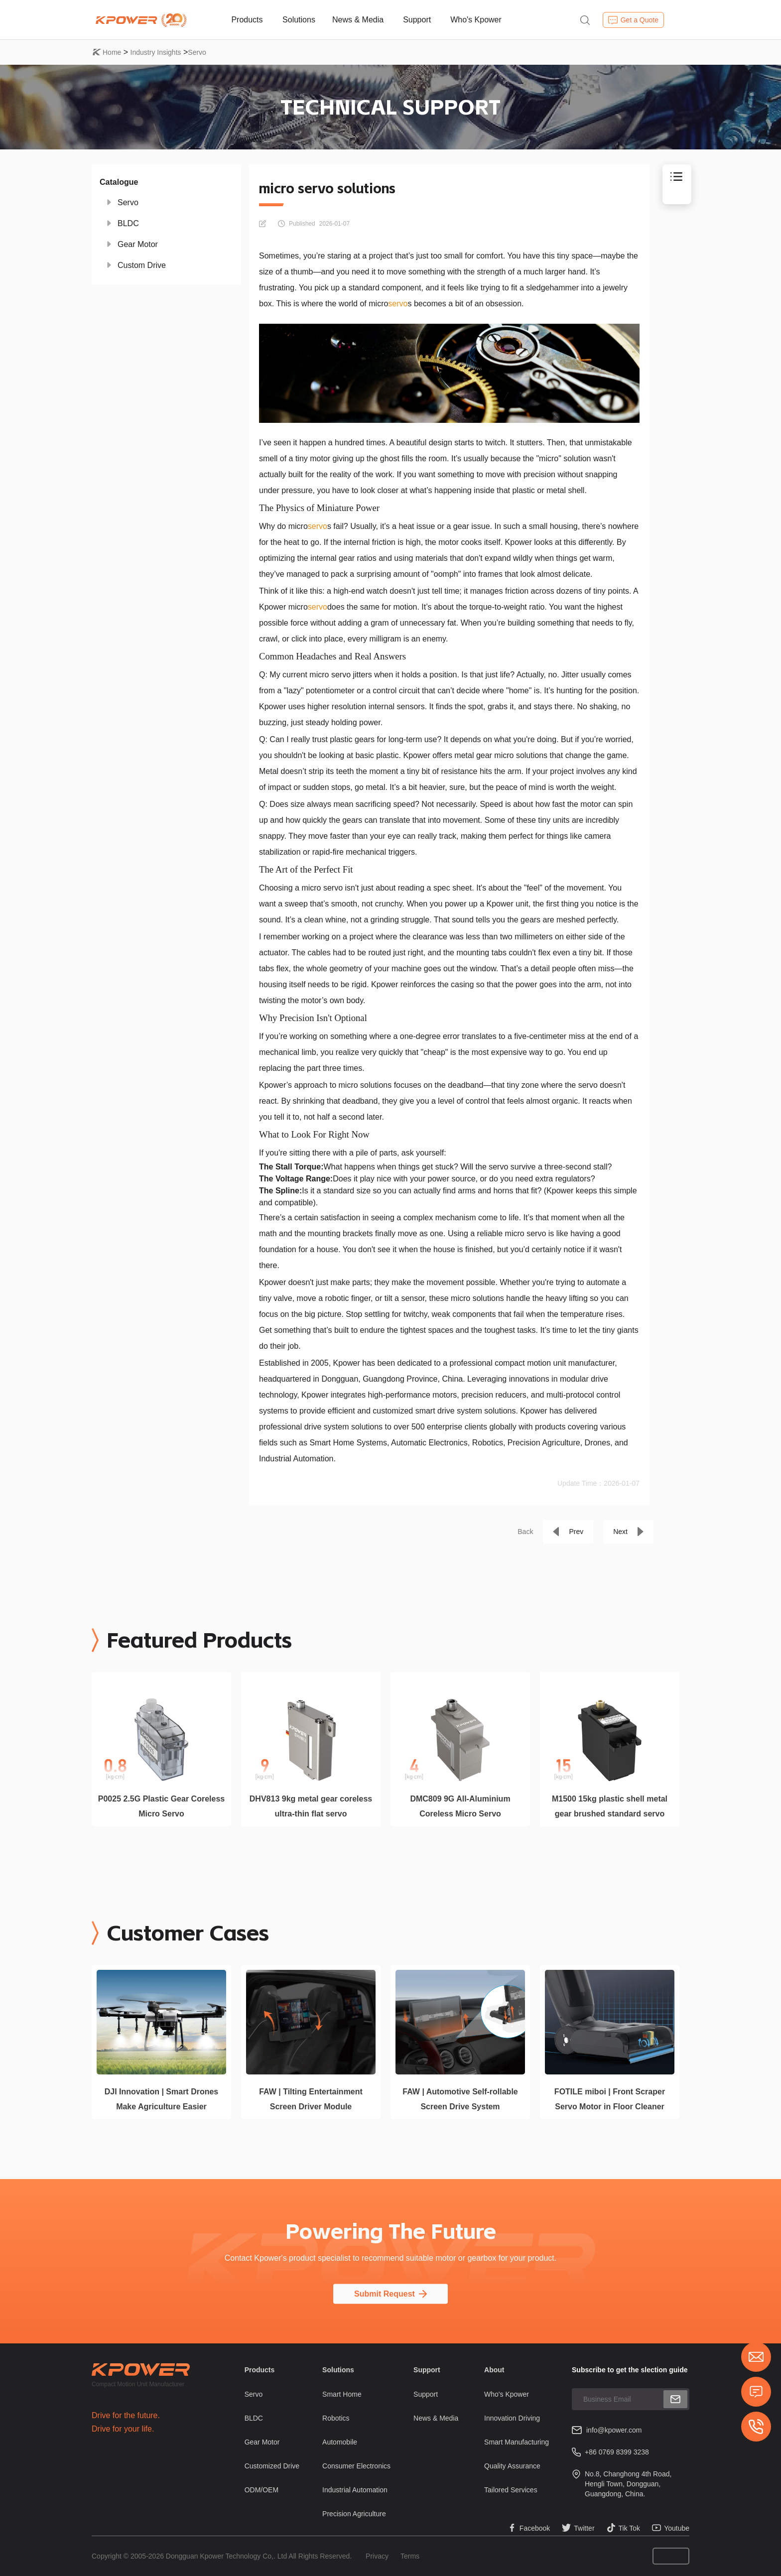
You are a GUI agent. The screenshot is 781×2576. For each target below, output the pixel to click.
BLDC (128, 223)
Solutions (298, 19)
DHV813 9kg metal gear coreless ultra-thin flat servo (311, 1806)
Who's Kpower (476, 19)
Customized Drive (272, 2466)
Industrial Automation (355, 2490)
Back (525, 1532)
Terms (409, 2556)
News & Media (358, 19)
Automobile (339, 2442)
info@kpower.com (614, 2430)
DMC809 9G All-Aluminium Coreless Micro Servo (460, 1806)
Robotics (335, 2418)
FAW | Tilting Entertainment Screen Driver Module (311, 2099)
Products (246, 19)
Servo (197, 52)
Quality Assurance (512, 2466)
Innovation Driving (512, 2418)
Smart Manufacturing (516, 2442)
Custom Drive (142, 265)
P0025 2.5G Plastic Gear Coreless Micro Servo (161, 1806)
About (494, 2370)
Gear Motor (138, 244)
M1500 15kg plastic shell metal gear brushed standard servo (609, 1806)
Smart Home (342, 2394)
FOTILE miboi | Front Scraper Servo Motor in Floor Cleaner (609, 2099)
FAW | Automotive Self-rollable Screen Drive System (460, 2099)
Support (417, 19)
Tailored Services (510, 2490)
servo (397, 303)
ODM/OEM (261, 2490)
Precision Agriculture (354, 2514)
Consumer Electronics (356, 2466)
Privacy (377, 2556)
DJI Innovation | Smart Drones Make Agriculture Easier (162, 2099)
